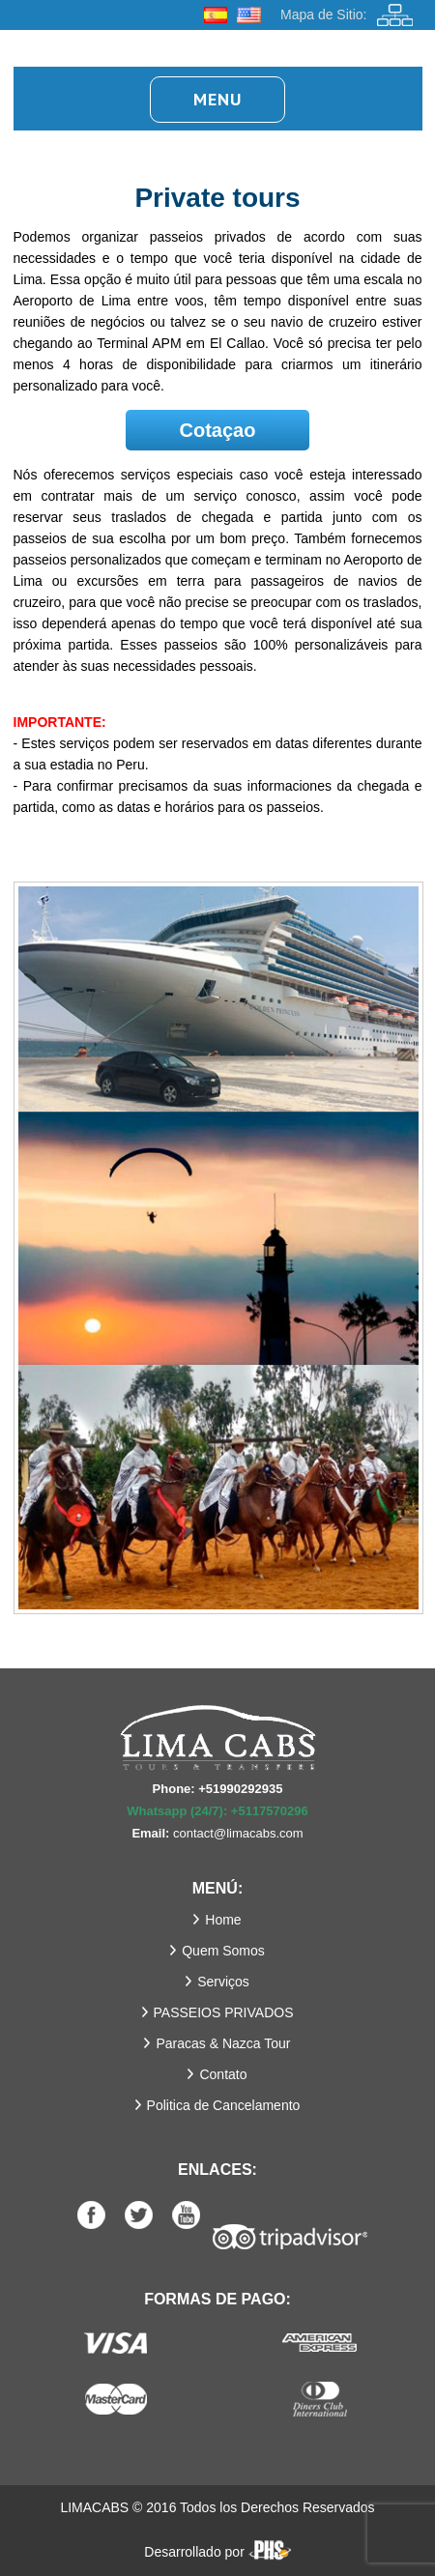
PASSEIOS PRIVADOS (224, 2012)
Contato (222, 2074)
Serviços (223, 1981)
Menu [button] (217, 99)
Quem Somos (223, 1950)
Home (223, 1919)
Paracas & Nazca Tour (223, 2043)
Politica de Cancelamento (224, 2105)
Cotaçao (218, 430)
